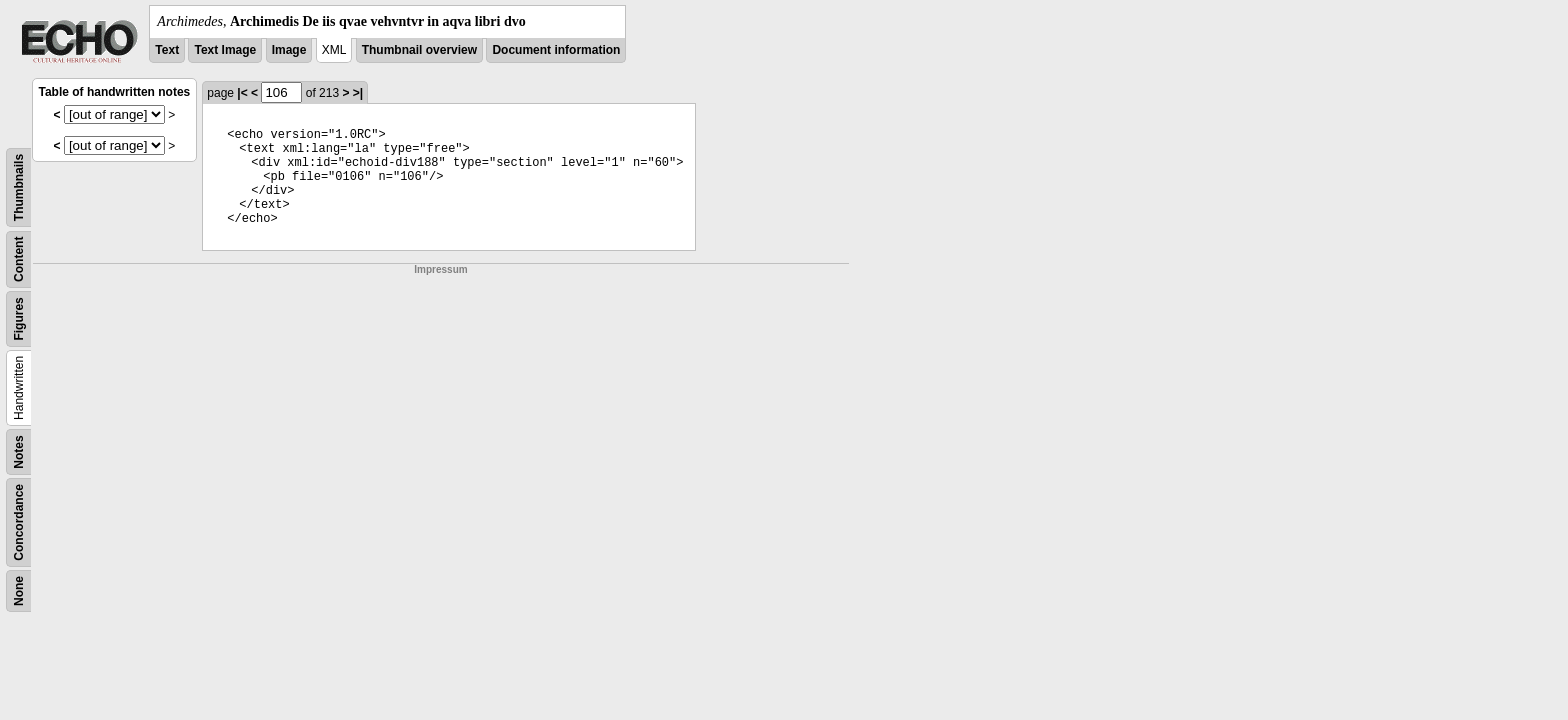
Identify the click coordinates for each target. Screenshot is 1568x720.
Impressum (440, 269)
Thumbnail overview (419, 50)
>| (358, 93)
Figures (19, 318)
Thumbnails (19, 187)
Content (19, 259)
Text (167, 50)
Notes (19, 451)
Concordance (19, 522)
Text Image (225, 50)
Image (289, 50)
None (19, 591)
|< (242, 93)
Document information (556, 50)
